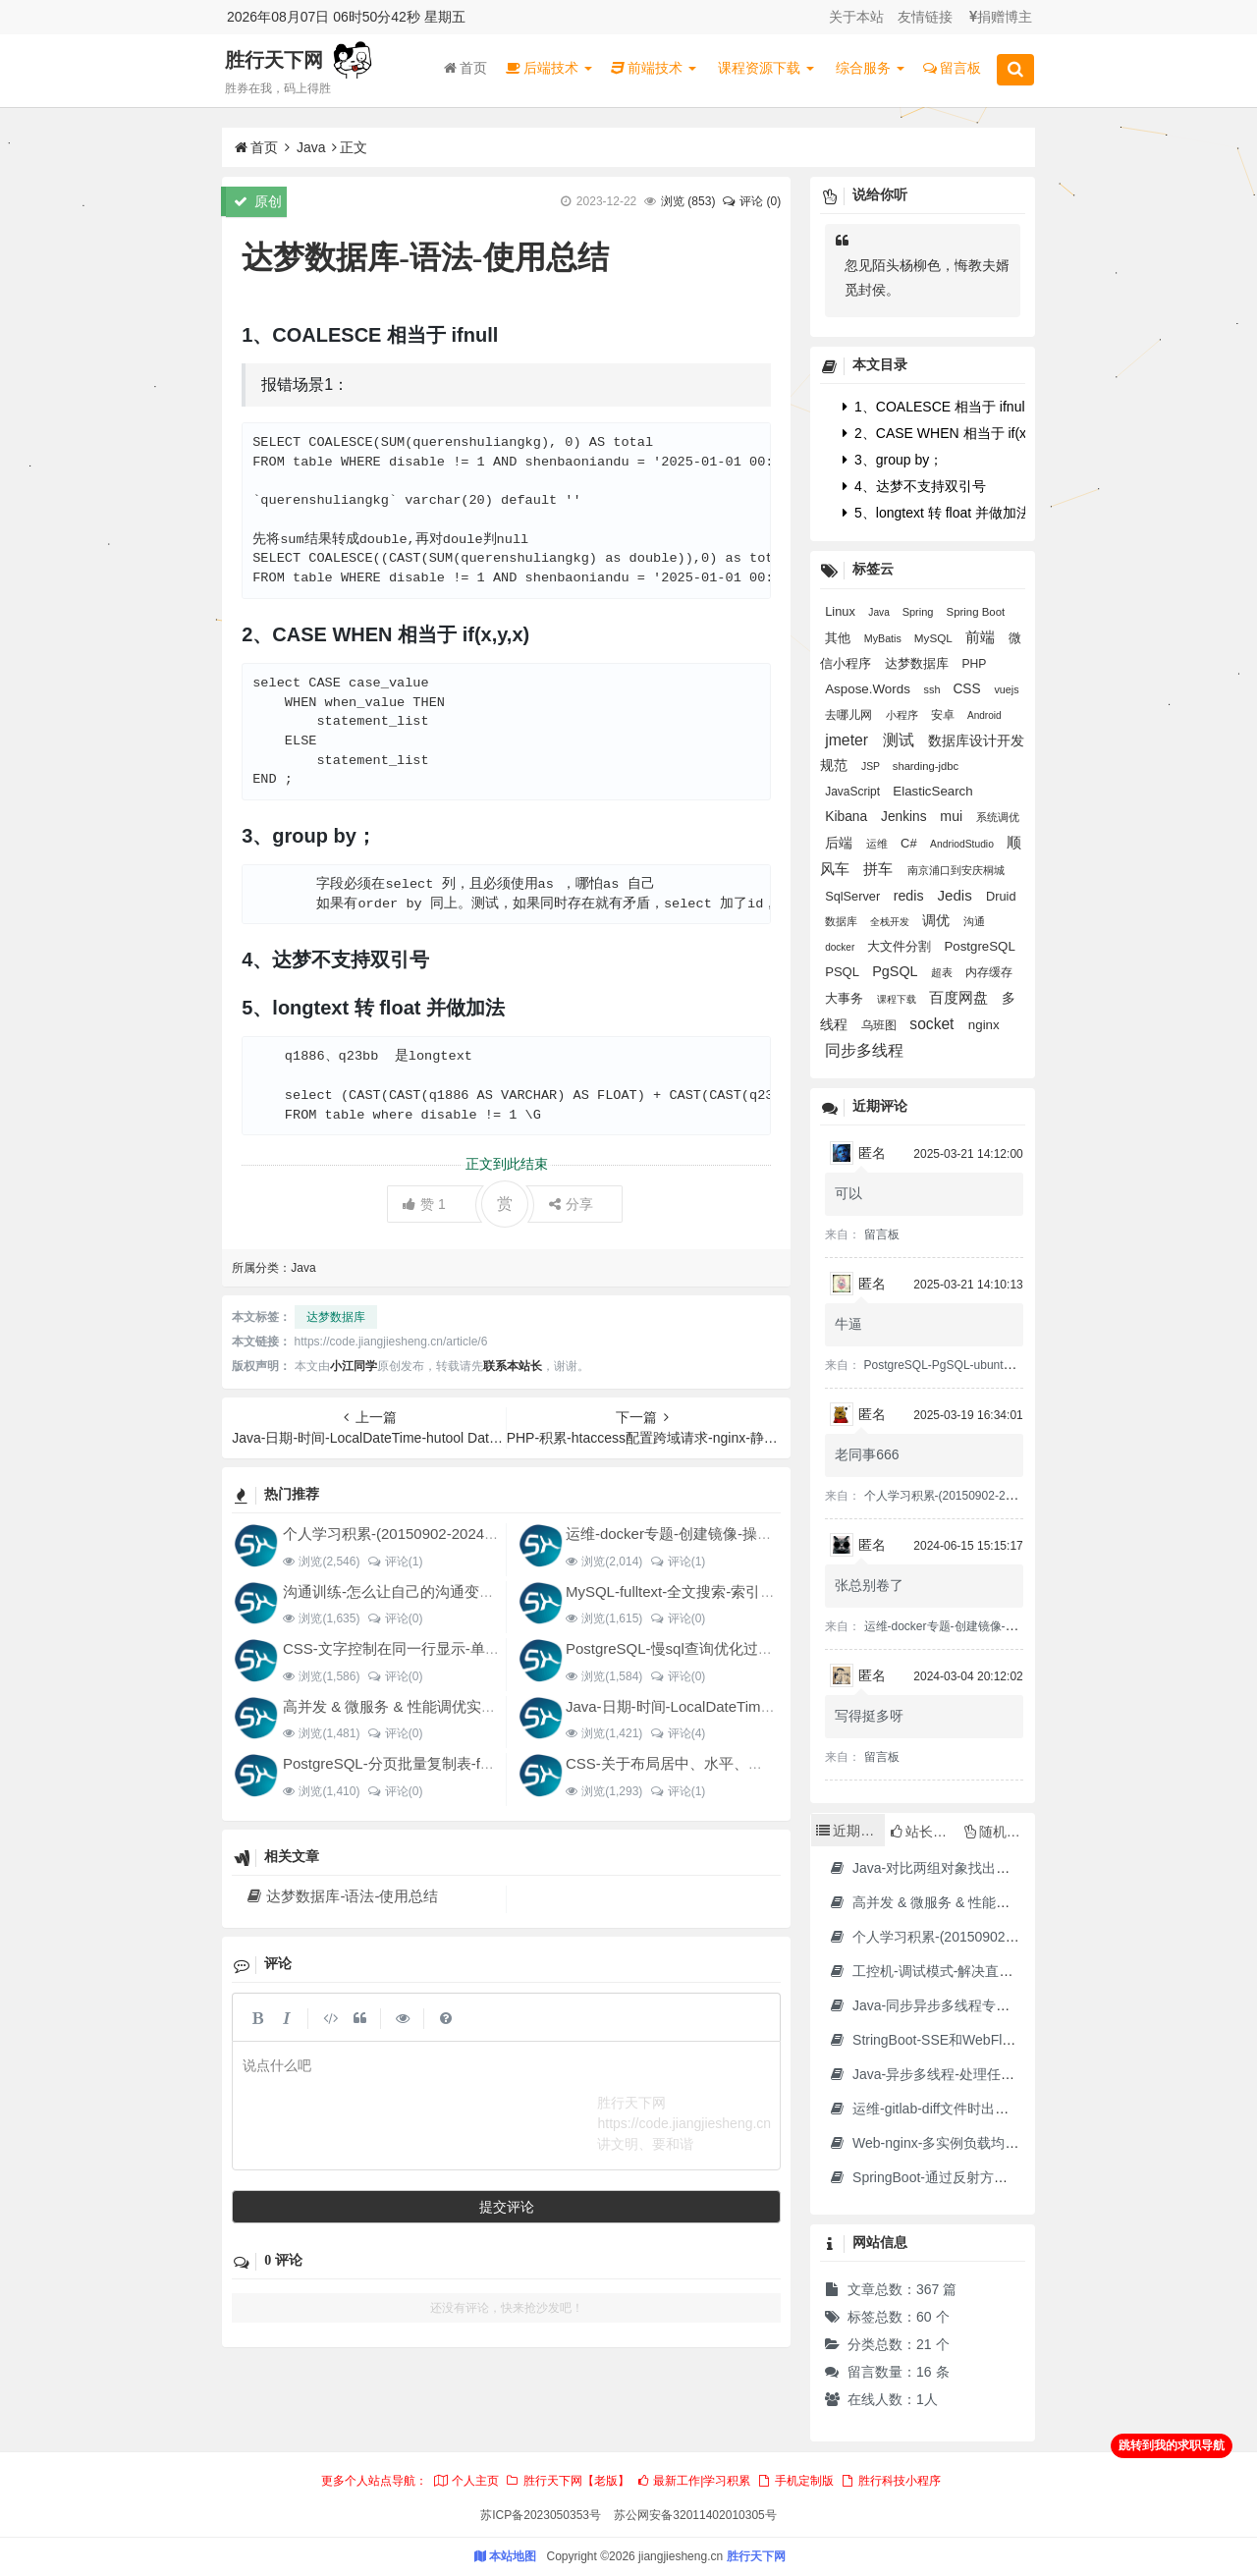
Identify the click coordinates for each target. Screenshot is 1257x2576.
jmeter (848, 740)
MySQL (935, 637)
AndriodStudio (963, 844)
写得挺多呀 (869, 1716)
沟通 (974, 921)
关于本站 (856, 17)
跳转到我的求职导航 (1172, 2445)
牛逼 (848, 1324)
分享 (571, 1204)
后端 (840, 842)
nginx (984, 1024)
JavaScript (854, 791)
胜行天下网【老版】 (566, 2481)
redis (911, 896)
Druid (1001, 896)
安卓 (944, 715)
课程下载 (898, 999)
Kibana (848, 816)
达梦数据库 (335, 1317)
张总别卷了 (869, 1585)
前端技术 (653, 68)
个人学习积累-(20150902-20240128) (402, 1533)
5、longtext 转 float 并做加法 (936, 513)
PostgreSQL (980, 946)
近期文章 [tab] (850, 1830)
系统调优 (997, 817)
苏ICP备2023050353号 (540, 2515)
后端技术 (549, 68)
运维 (878, 844)
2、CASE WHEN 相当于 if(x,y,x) (947, 433)
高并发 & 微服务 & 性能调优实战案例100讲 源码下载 (455, 1706)
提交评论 (506, 2207)
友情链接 (925, 17)
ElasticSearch (932, 791)
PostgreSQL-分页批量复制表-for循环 (402, 1763)
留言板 (952, 68)
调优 (938, 920)
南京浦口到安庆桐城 (956, 870)
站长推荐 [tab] (924, 1831)
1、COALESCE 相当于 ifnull (935, 406)
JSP (872, 766)
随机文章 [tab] (999, 1831)
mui (953, 816)
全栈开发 (891, 921)
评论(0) (394, 1618)
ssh (934, 689)
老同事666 (867, 1454)
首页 (465, 68)
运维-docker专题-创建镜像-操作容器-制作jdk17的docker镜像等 (770, 1533)
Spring (919, 612)
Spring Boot (976, 612)
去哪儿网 (850, 715)
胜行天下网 (274, 60)
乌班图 (880, 1025)
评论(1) (394, 1561)
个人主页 (465, 2481)
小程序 (903, 715)
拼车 (880, 868)
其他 (839, 637)
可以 (848, 1193)
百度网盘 (960, 997)
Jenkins (905, 816)
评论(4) (677, 1733)
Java (311, 147)
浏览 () (688, 201)
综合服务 (870, 68)
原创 (258, 201)
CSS (968, 689)
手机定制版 (795, 2481)
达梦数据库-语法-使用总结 (341, 1896)
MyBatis (884, 638)
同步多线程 (864, 1050)
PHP (973, 664)
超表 (943, 972)
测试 (900, 740)
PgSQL (896, 971)
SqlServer (854, 896)
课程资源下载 (766, 68)
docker (841, 947)
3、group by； (893, 459)
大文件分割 (900, 947)
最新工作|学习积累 (693, 2481)
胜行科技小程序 (891, 2481)
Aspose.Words (869, 689)
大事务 (846, 998)
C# (910, 843)
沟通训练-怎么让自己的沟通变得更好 (403, 1591)
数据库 (842, 921)
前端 (982, 637)
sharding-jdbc (925, 766)
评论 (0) (751, 201)
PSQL (843, 971)
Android (984, 715)
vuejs (1006, 689)
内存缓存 (988, 972)
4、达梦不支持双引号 (914, 486)
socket (933, 1023)
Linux (841, 611)
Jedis (956, 895)
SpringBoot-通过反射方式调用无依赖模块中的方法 (993, 2177)
